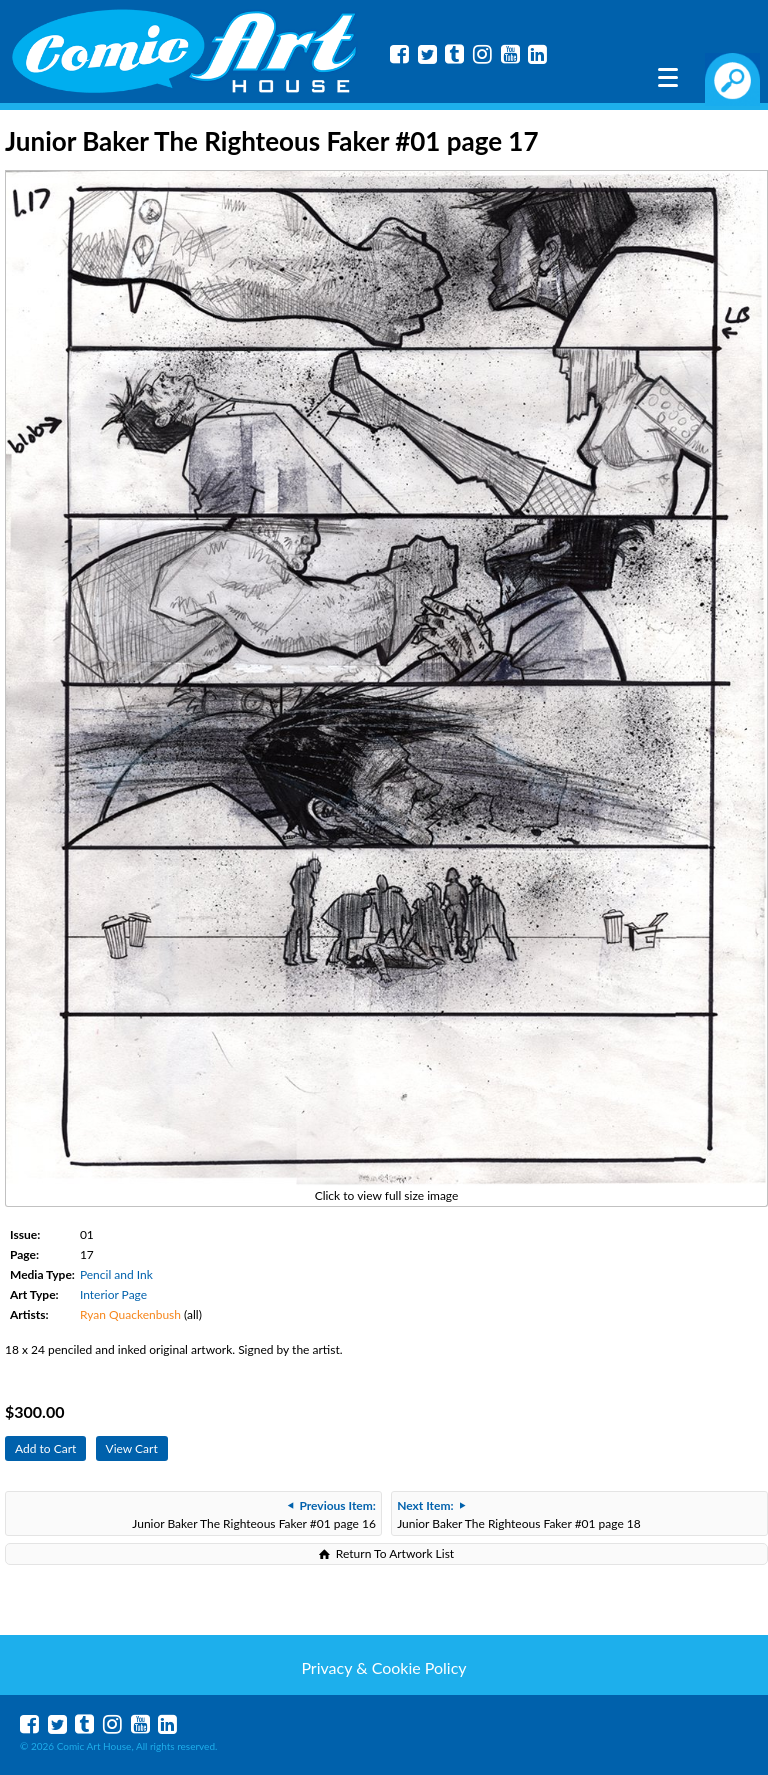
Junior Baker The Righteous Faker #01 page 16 (254, 1514)
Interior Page (113, 1294)
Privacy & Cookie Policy (383, 1667)
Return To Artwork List (395, 1553)
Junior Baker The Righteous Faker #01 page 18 (519, 1514)
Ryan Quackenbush (130, 1314)
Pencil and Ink (116, 1274)
